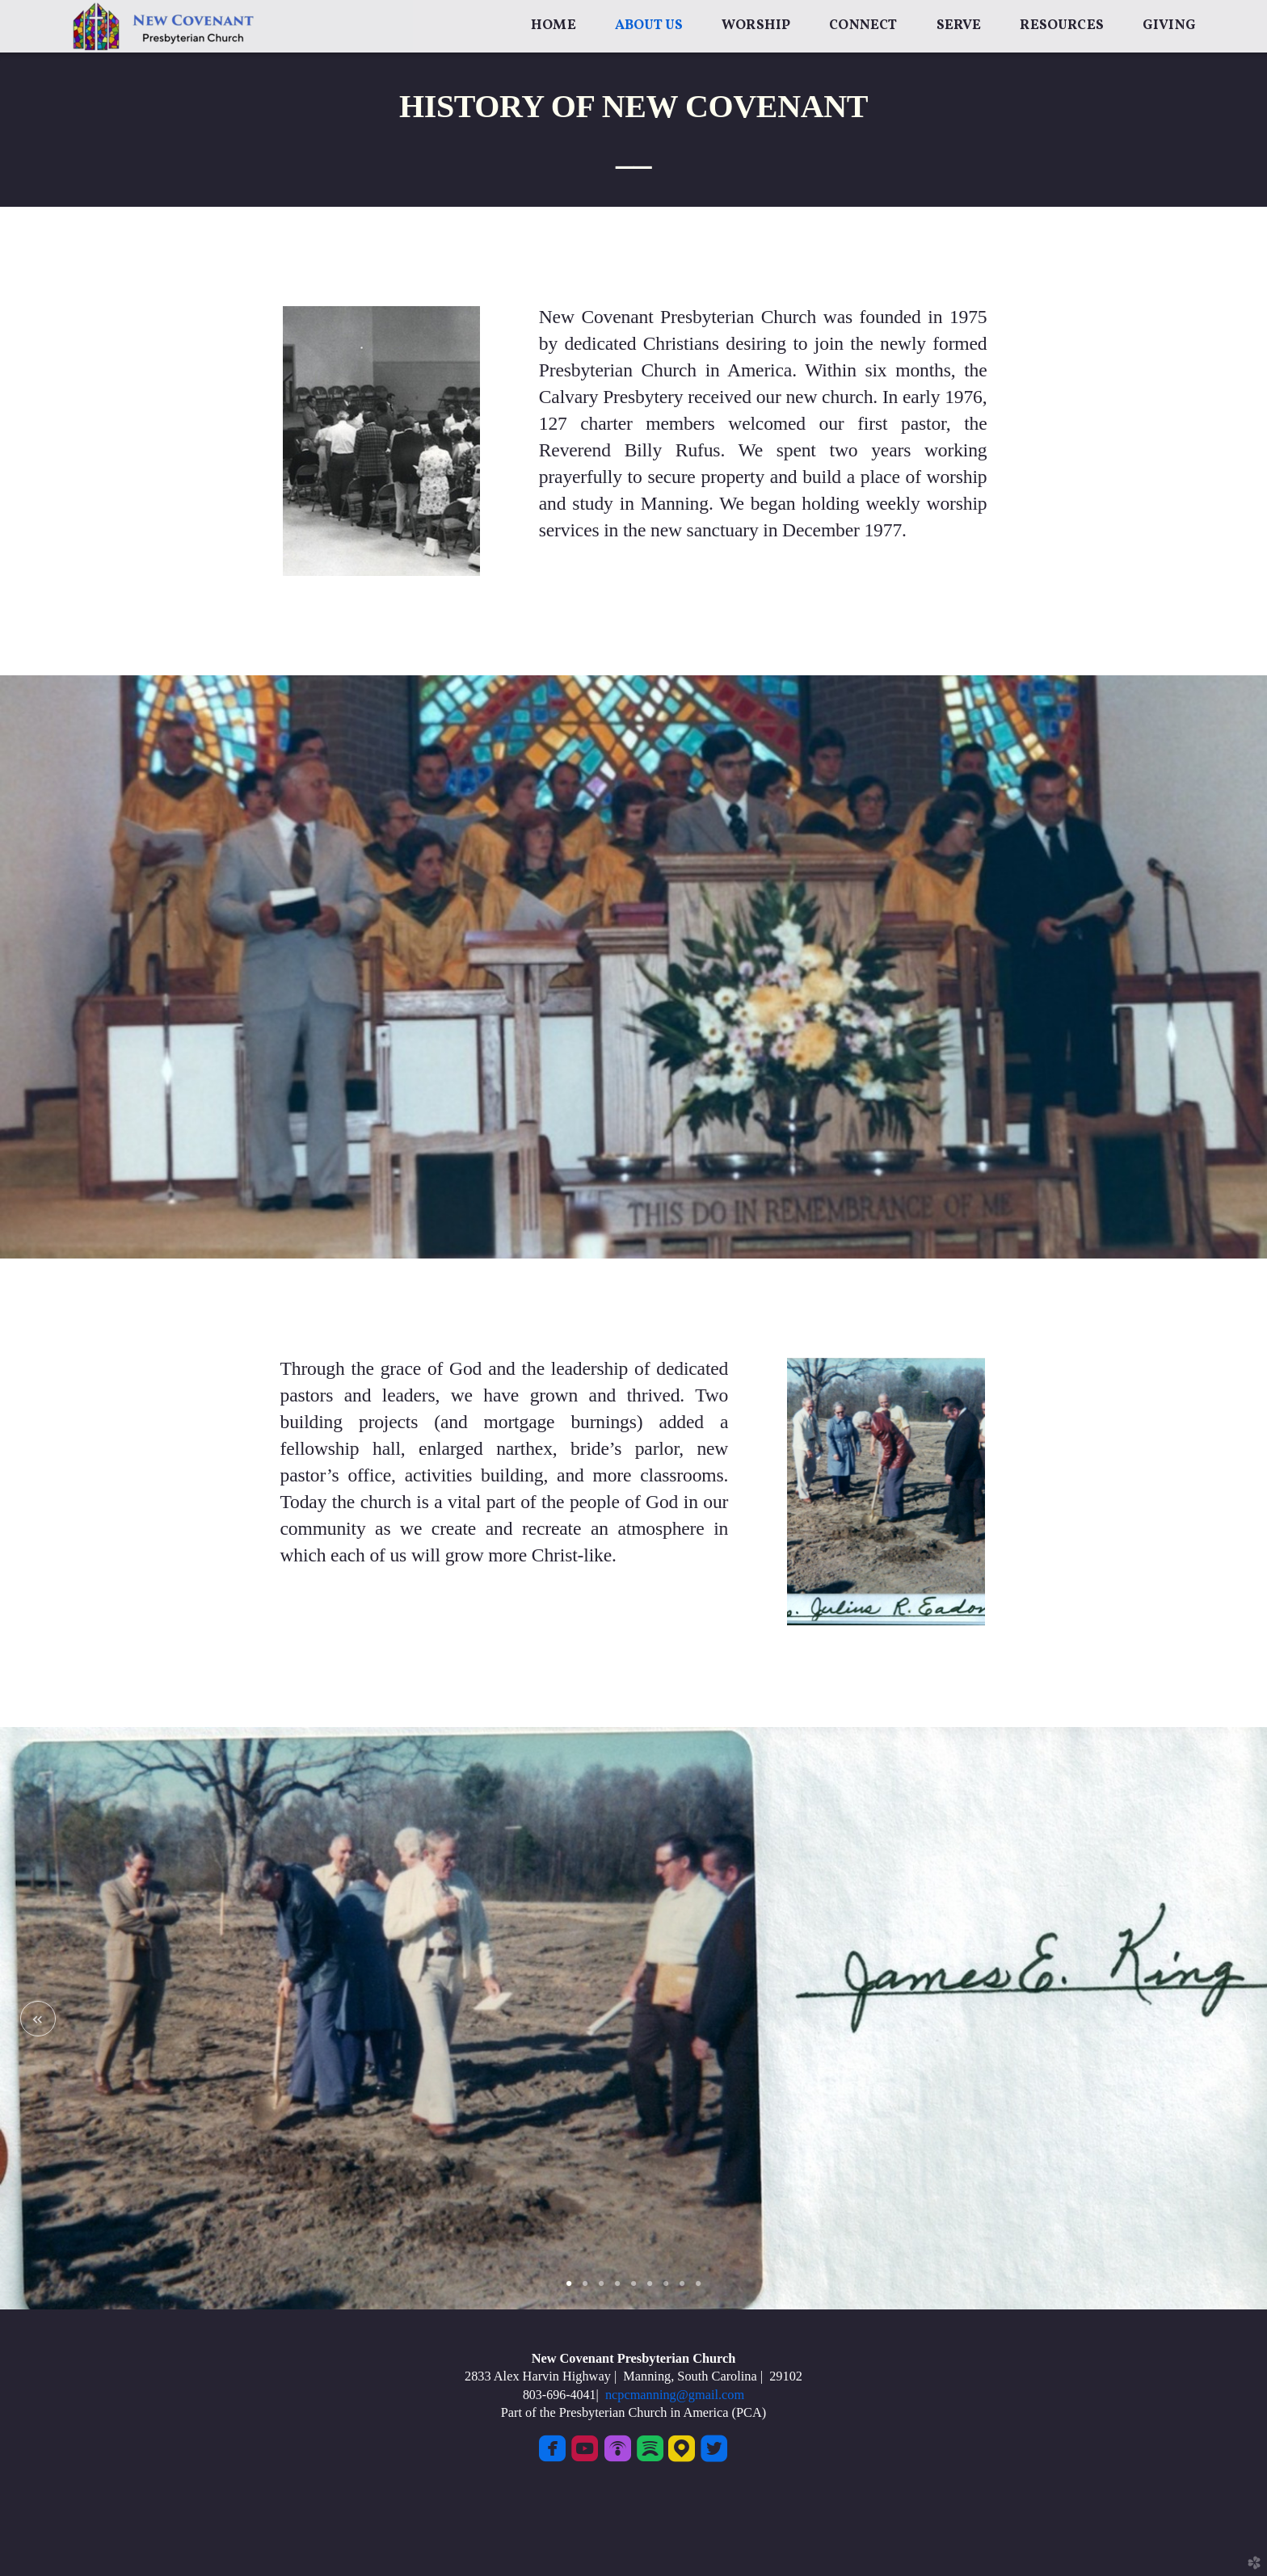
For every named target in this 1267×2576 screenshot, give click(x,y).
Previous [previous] (38, 2018)
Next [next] (1229, 2018)
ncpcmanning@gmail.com (671, 2394)
